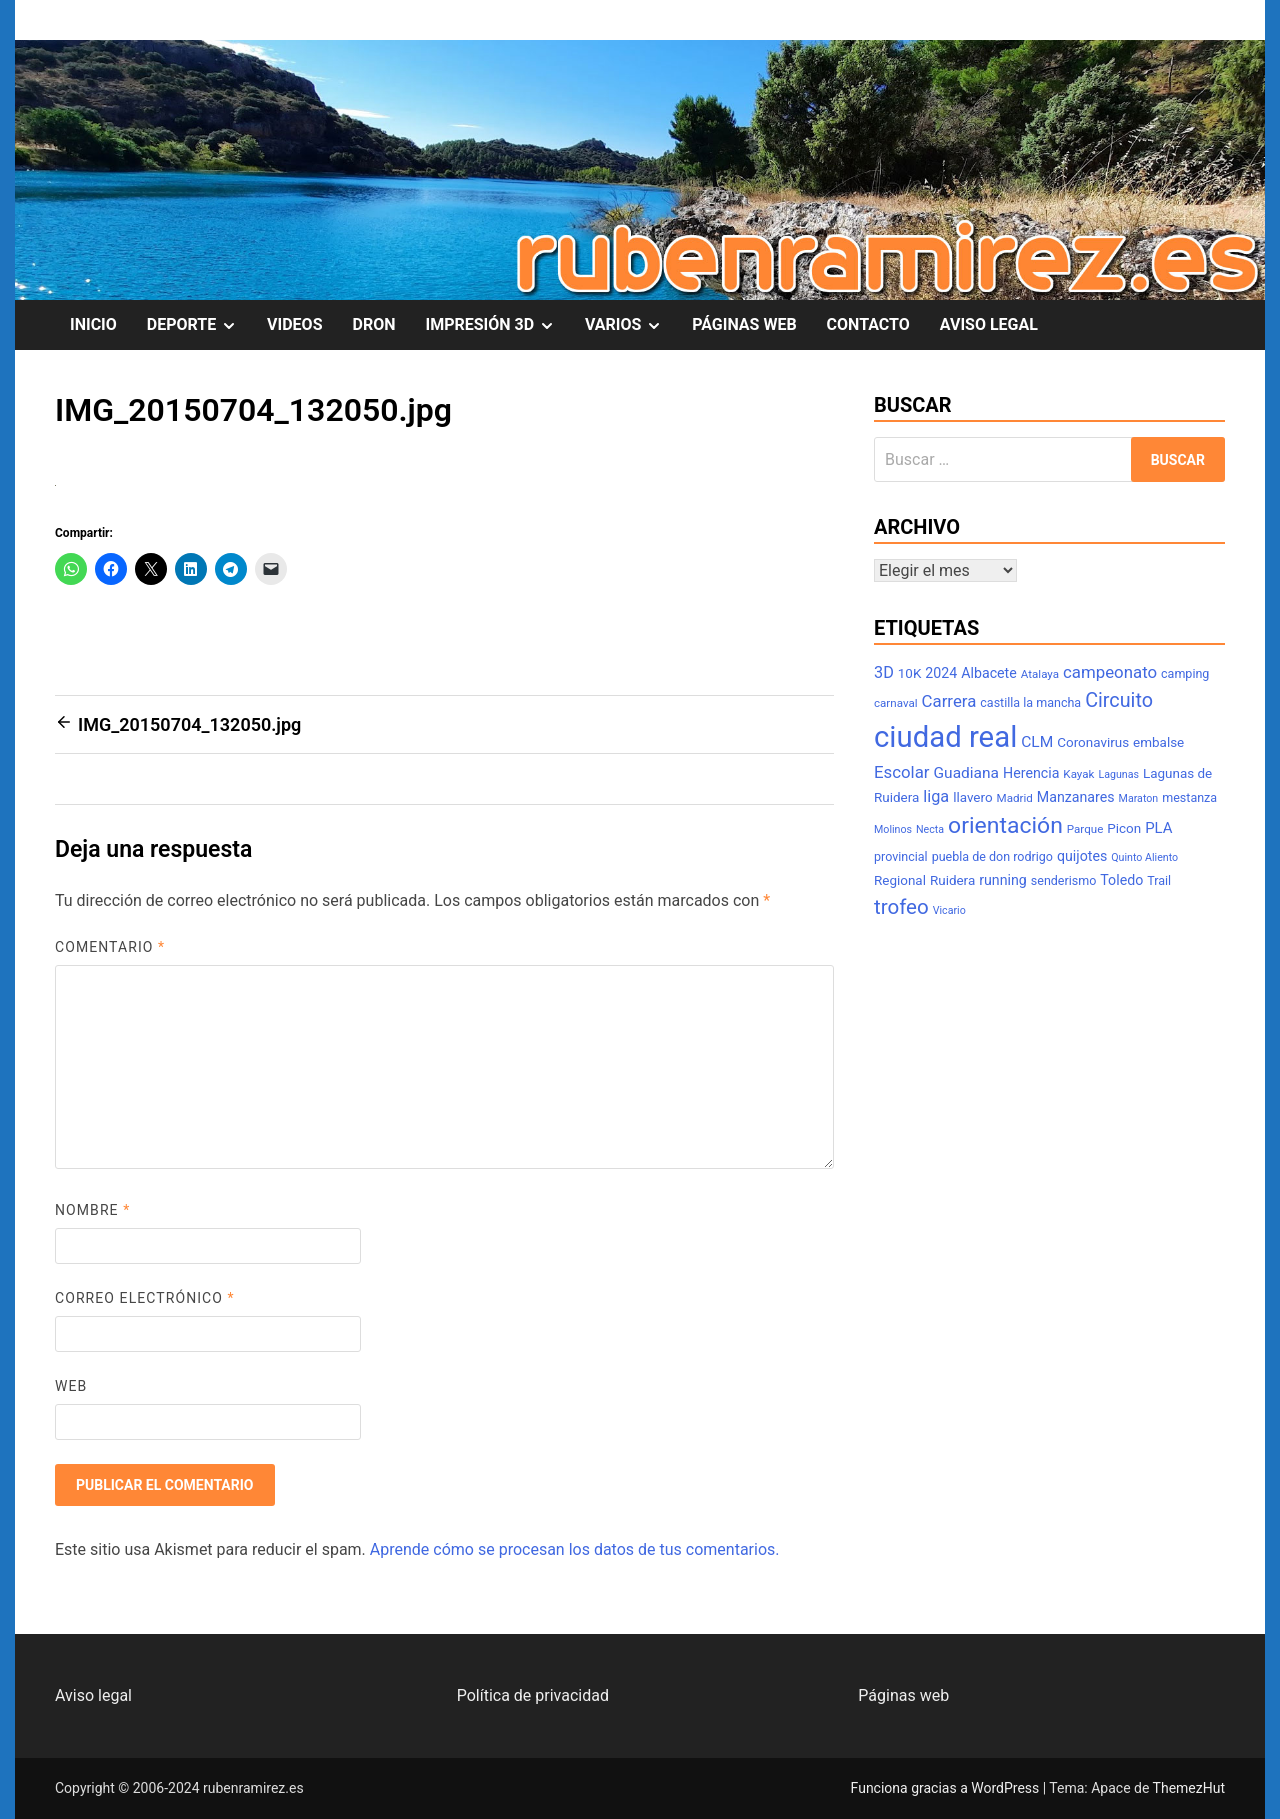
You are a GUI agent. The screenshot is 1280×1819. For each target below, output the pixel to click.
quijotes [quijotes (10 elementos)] (1082, 856)
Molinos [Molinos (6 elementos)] (893, 829)
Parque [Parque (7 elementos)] (1085, 829)
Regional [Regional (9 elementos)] (900, 880)
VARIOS (631, 325)
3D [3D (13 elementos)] (884, 672)
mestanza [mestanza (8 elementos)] (1189, 797)
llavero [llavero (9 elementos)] (972, 797)
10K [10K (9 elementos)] (910, 673)
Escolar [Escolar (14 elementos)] (902, 772)
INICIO (93, 324)
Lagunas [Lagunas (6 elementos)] (1118, 774)
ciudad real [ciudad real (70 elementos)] (945, 737)
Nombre (92, 1210)
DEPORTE (199, 325)
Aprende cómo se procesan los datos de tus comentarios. (575, 1549)
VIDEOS (294, 324)
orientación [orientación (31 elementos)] (1005, 825)
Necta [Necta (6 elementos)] (930, 829)
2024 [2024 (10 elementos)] (941, 673)
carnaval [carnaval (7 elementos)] (896, 703)
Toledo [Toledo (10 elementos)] (1121, 880)
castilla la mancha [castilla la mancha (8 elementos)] (1030, 702)
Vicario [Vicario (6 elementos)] (949, 910)
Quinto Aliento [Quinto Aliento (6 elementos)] (1144, 857)
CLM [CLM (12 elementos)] (1037, 742)
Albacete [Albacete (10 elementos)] (989, 673)
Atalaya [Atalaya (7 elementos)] (1040, 674)
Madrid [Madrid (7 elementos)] (1015, 798)
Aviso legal (93, 1695)
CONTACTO (868, 324)
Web (71, 1386)
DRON (374, 324)
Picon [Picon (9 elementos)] (1124, 828)
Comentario (110, 947)
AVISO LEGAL (989, 324)
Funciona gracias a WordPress (947, 1788)
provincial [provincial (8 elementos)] (901, 856)
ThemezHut (1189, 1788)
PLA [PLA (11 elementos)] (1158, 828)
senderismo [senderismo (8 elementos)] (1064, 880)
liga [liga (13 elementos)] (936, 796)
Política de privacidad (533, 1695)
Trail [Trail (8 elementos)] (1159, 880)
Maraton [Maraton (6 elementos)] (1139, 798)
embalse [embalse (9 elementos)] (1158, 742)
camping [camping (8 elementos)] (1185, 673)
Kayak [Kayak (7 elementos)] (1078, 774)
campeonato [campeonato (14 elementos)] (1110, 672)
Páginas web (903, 1695)
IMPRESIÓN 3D (497, 325)
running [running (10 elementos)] (1003, 880)
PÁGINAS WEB (744, 324)
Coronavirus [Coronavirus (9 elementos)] (1093, 742)
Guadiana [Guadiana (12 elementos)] (967, 773)
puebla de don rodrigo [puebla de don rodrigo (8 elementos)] (992, 856)
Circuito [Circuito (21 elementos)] (1119, 700)
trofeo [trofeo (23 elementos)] (901, 907)
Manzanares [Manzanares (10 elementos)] (1076, 797)
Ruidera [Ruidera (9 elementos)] (952, 880)
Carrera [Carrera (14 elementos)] (949, 701)
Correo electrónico (145, 1298)
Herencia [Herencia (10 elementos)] (1031, 773)
